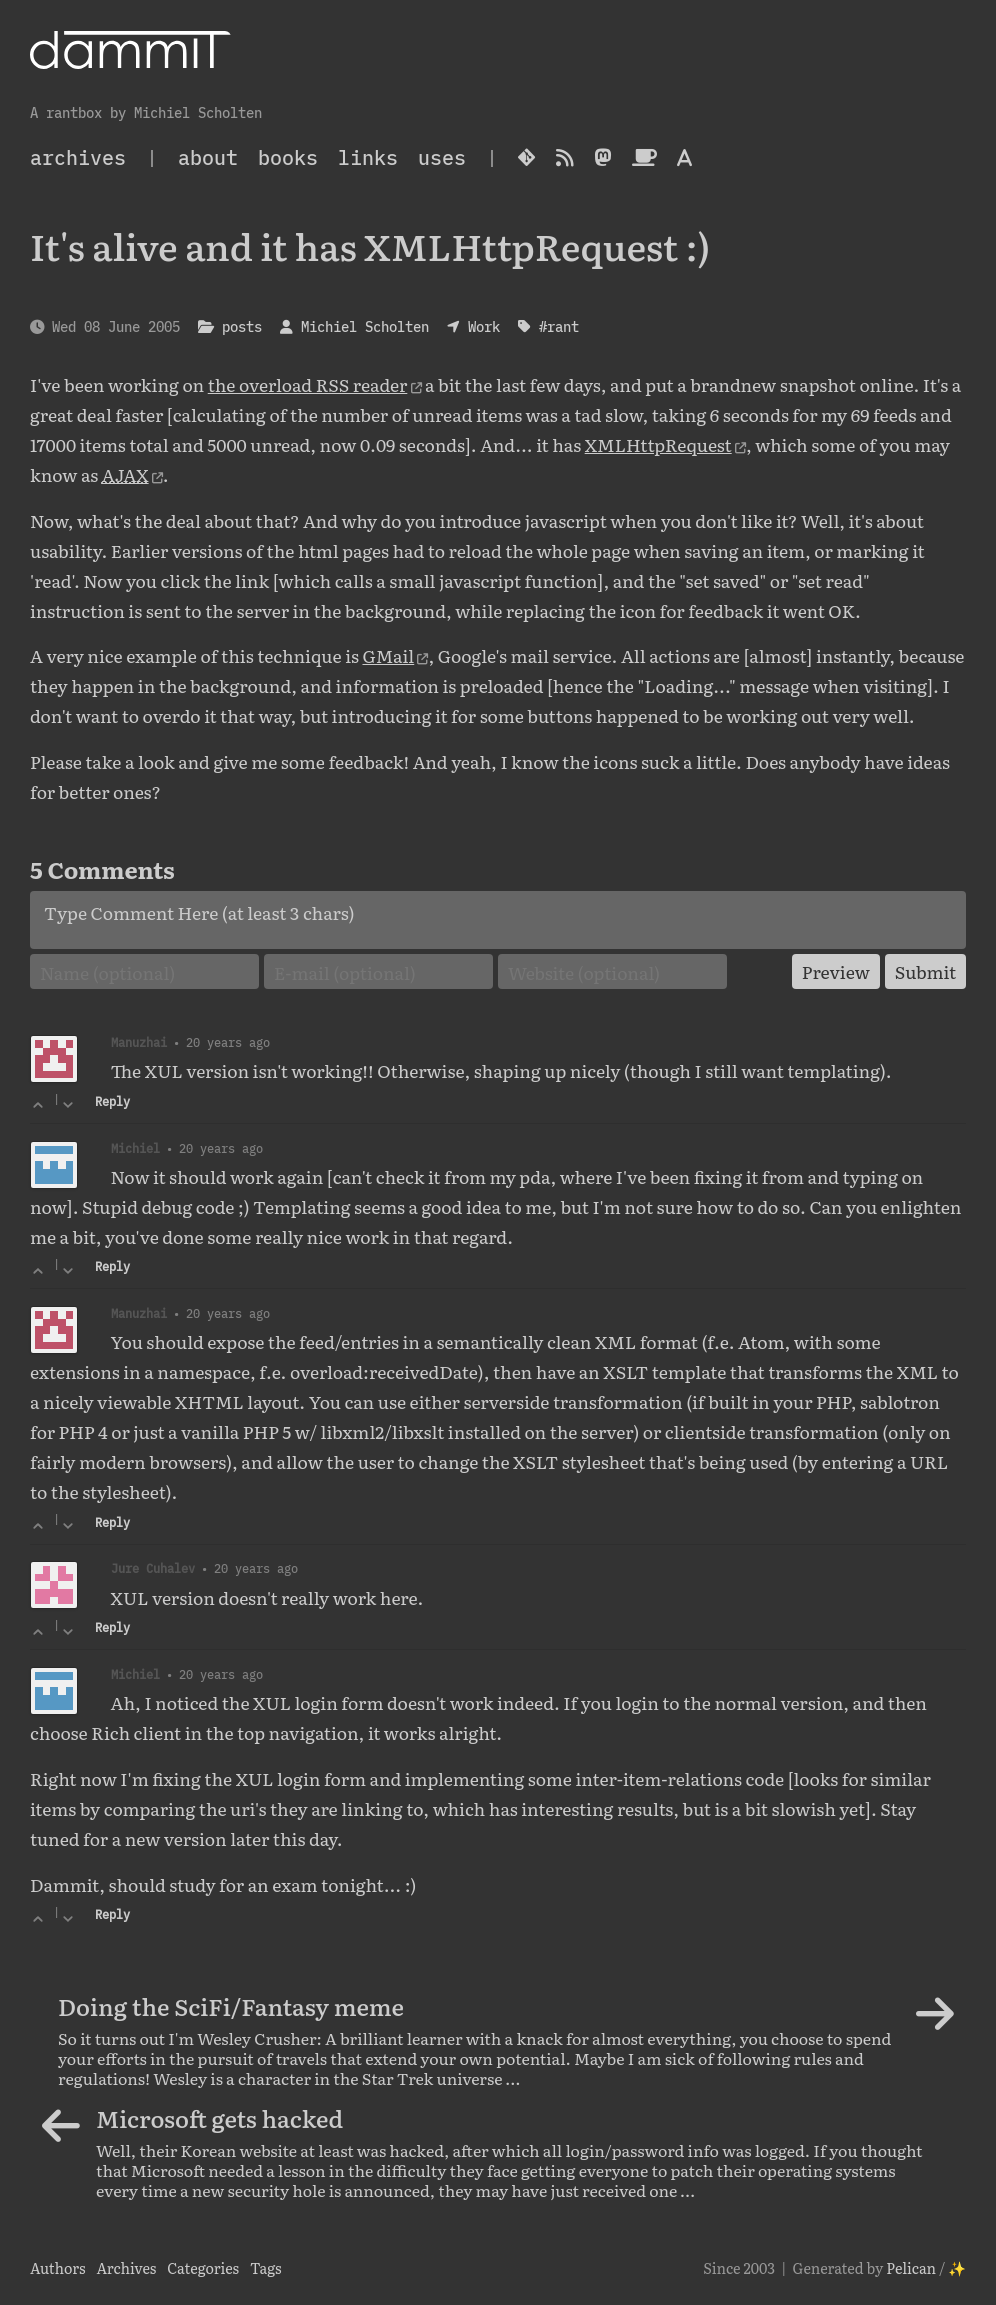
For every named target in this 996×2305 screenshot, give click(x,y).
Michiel (135, 1148)
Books (288, 157)
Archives (126, 2267)
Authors (58, 2267)
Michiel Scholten (365, 326)
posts (242, 326)
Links (368, 157)
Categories (203, 2267)
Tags (266, 2267)
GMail (388, 655)
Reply (112, 1101)
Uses (442, 157)
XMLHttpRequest (658, 444)
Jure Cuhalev (153, 1568)
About (208, 157)
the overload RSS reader (308, 384)
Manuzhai (139, 1042)
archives (78, 157)
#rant (559, 326)
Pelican (911, 2267)
